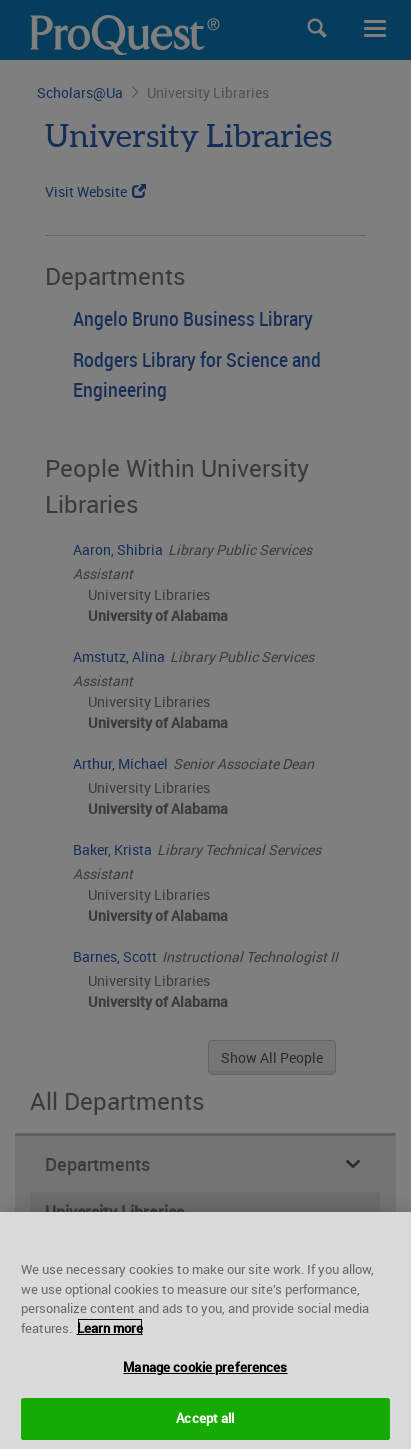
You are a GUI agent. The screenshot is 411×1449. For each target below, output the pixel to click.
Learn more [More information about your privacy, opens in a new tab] (110, 1368)
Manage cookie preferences (205, 1407)
